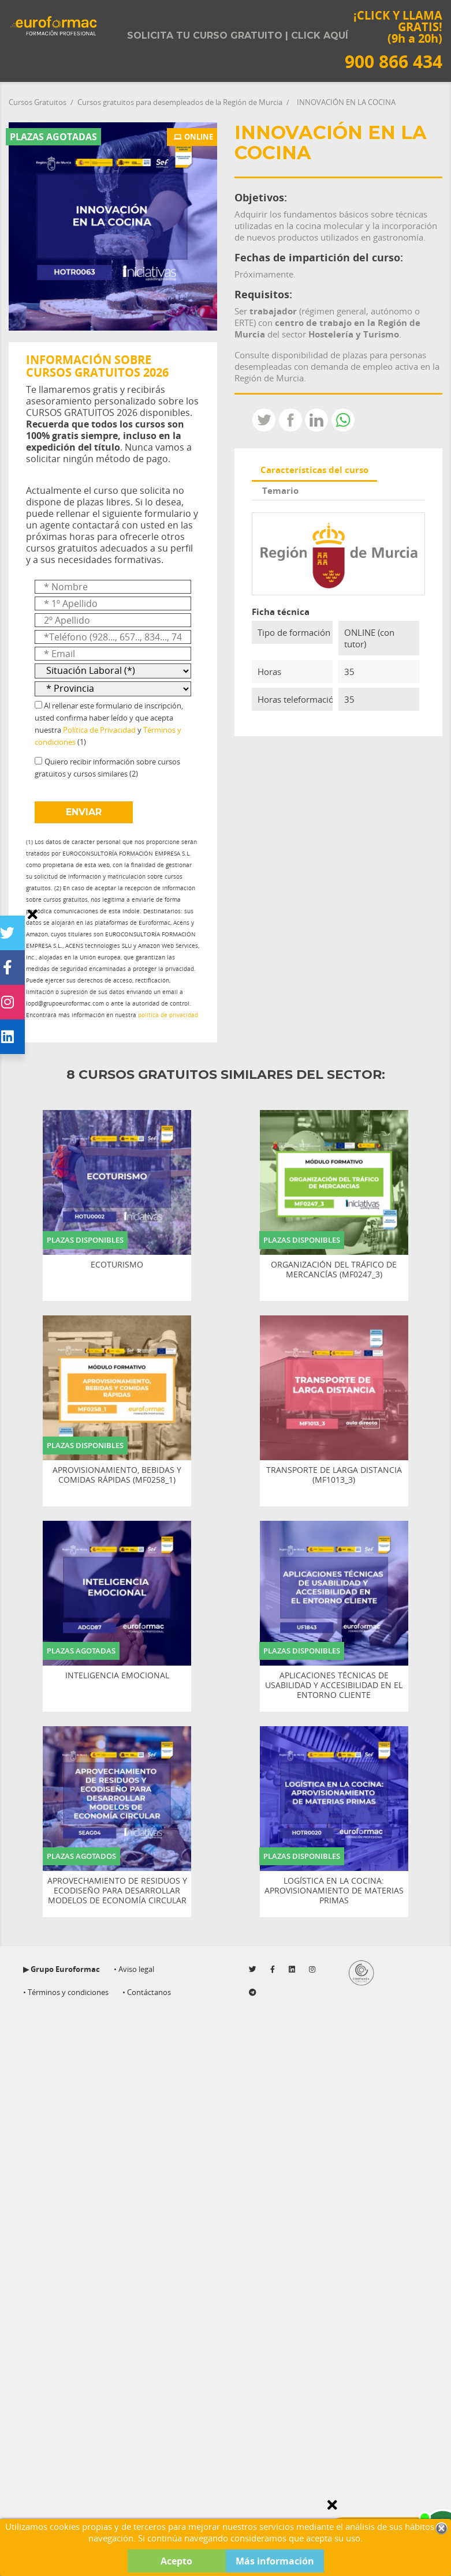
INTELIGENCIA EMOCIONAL (117, 1676)
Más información (275, 2561)
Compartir (290, 420)
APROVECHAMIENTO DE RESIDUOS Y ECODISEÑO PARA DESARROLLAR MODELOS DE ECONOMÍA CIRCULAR (117, 1890)
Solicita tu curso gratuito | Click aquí (237, 35)
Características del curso (314, 469)
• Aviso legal (134, 1969)
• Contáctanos (146, 1992)
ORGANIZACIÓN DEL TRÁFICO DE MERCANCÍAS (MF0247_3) (334, 1270)
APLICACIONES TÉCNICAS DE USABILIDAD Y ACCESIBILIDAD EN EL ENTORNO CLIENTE (333, 1685)
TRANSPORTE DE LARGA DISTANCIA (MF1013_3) (334, 1475)
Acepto (176, 2561)
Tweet (263, 420)
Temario (280, 490)
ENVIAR (84, 812)
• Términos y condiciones (66, 1992)
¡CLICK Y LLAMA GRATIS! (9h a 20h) (393, 40)
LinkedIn (316, 420)
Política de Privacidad (99, 730)
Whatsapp (343, 420)
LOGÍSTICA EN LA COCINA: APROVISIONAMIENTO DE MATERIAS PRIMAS (334, 1890)
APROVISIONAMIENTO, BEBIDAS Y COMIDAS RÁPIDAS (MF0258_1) (117, 1475)
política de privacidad (168, 1015)
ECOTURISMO (117, 1265)
